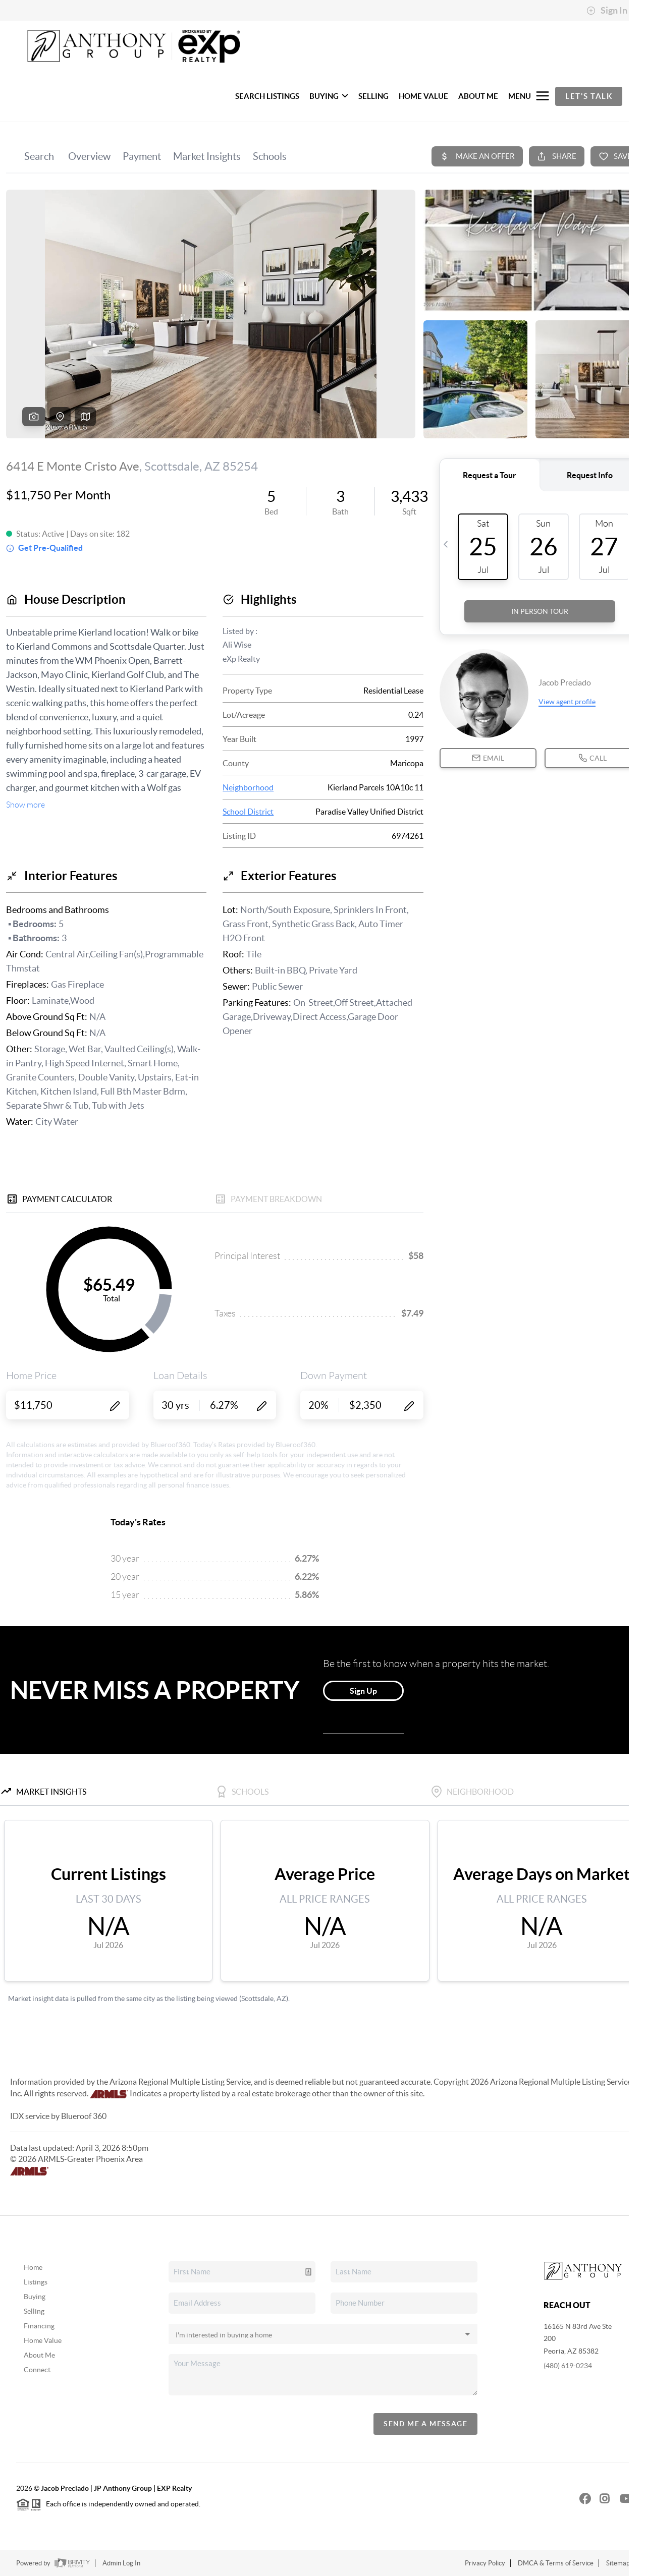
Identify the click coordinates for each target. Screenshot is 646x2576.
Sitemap (618, 2563)
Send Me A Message (425, 2424)
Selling (34, 2311)
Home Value (43, 2340)
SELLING (373, 96)
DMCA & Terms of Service (556, 2563)
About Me (39, 2355)
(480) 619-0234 (568, 2366)
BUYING (328, 96)
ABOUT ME (478, 96)
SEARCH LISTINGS (267, 96)
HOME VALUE (423, 96)
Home (33, 2267)
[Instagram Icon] (599, 2497)
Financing (39, 2326)
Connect (37, 2370)
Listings (35, 2282)
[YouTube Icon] (620, 2497)
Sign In (606, 11)
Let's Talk (588, 96)
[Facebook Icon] (579, 2497)
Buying (34, 2297)
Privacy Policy (485, 2563)
